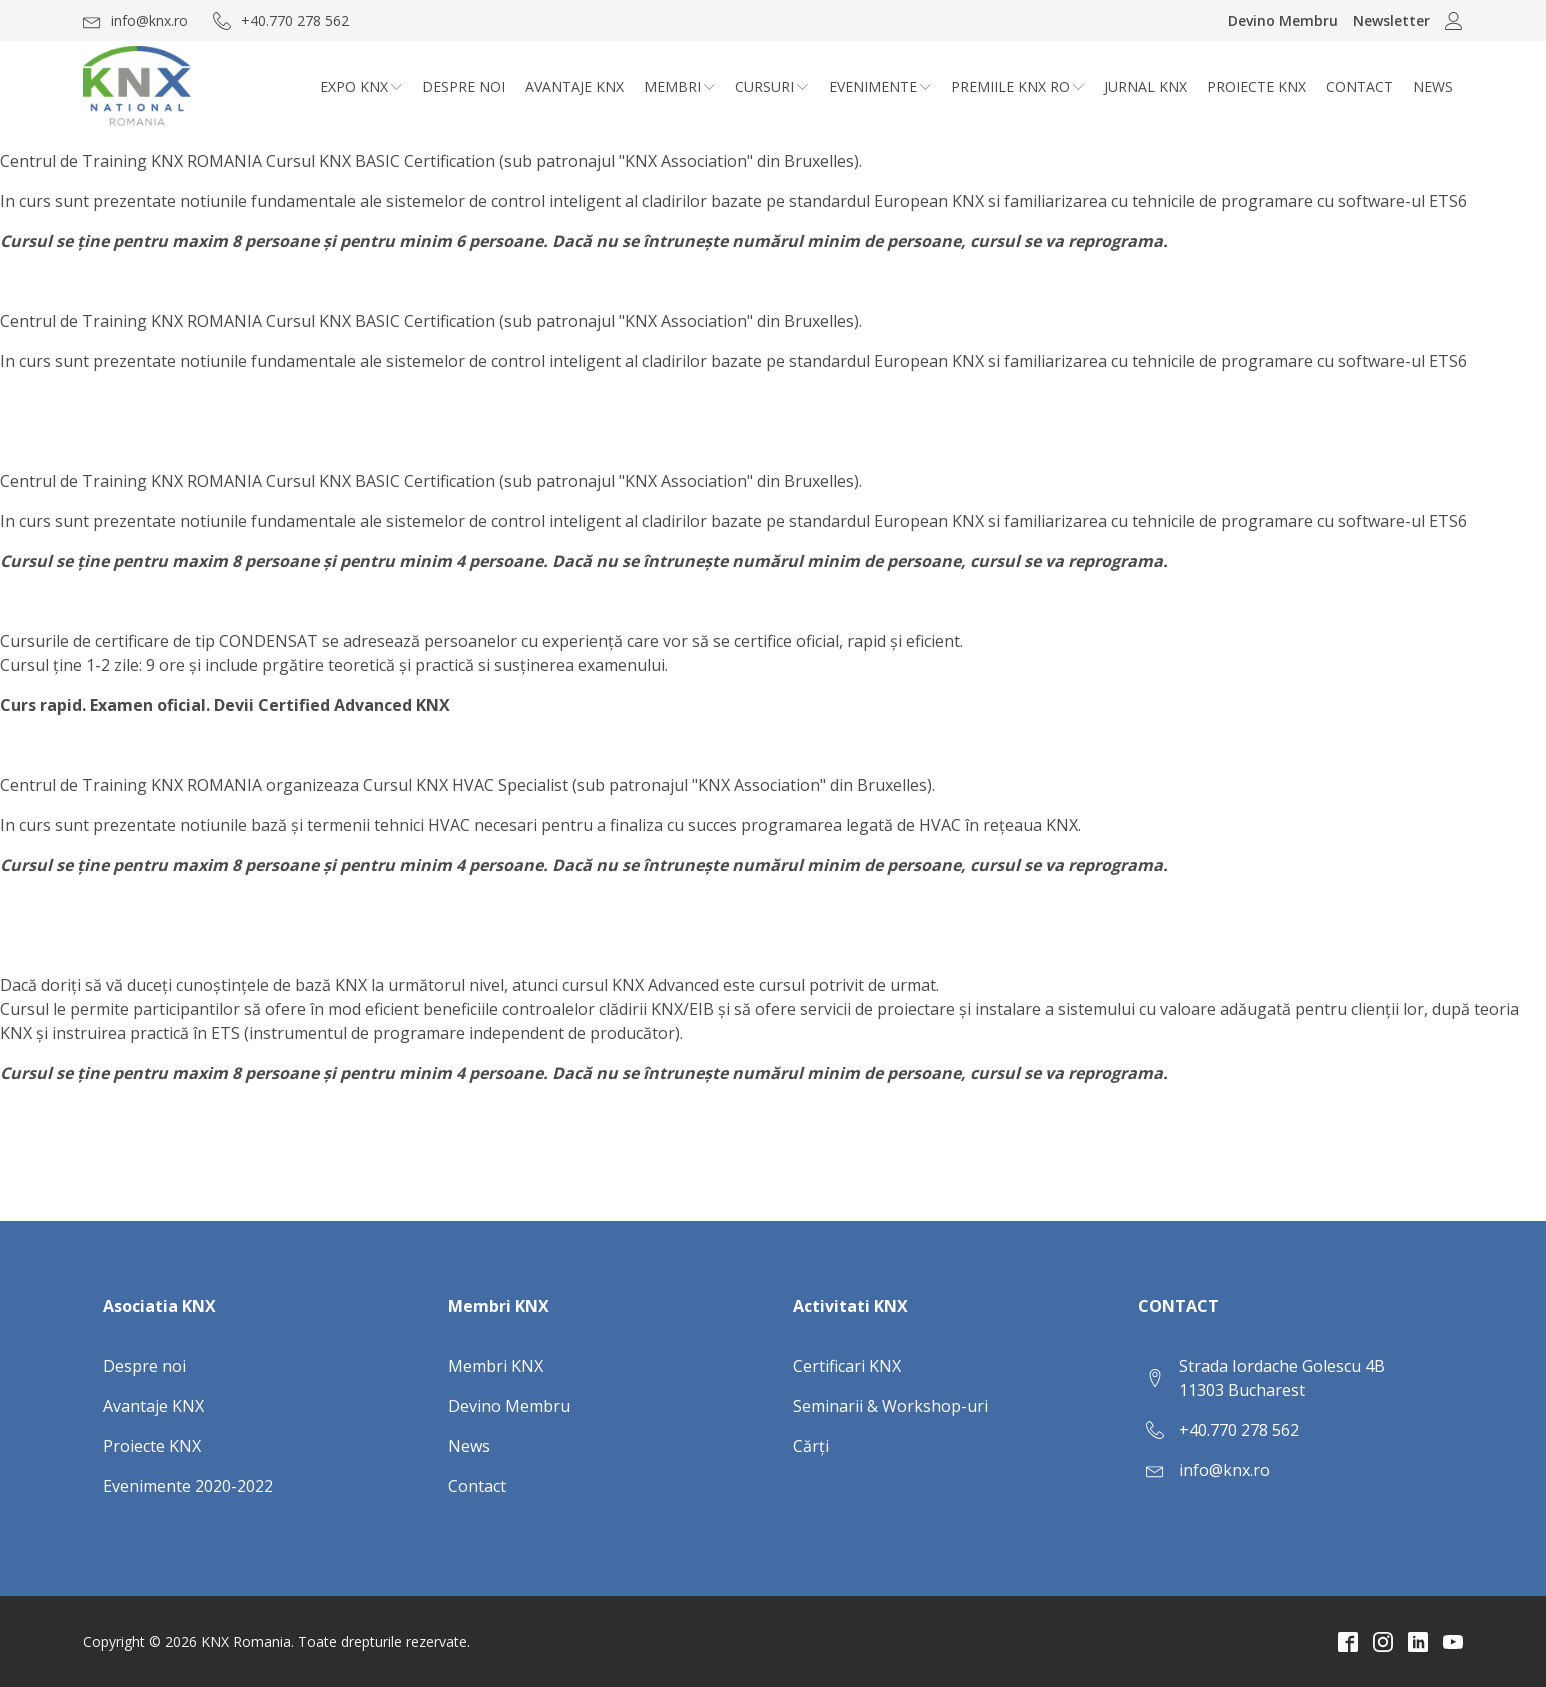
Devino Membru (1283, 20)
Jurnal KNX (1145, 86)
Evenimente (880, 86)
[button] (135, 20)
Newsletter (1391, 20)
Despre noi (463, 86)
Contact (1359, 86)
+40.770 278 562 (1239, 1430)
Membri (679, 86)
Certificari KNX (847, 1366)
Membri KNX (495, 1366)
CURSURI (771, 86)
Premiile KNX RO (1017, 86)
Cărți (811, 1446)
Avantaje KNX (574, 86)
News (1433, 86)
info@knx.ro (1224, 1470)
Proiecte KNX (1256, 86)
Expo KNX (361, 86)
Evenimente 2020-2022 (188, 1486)
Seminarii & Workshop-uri (890, 1406)
